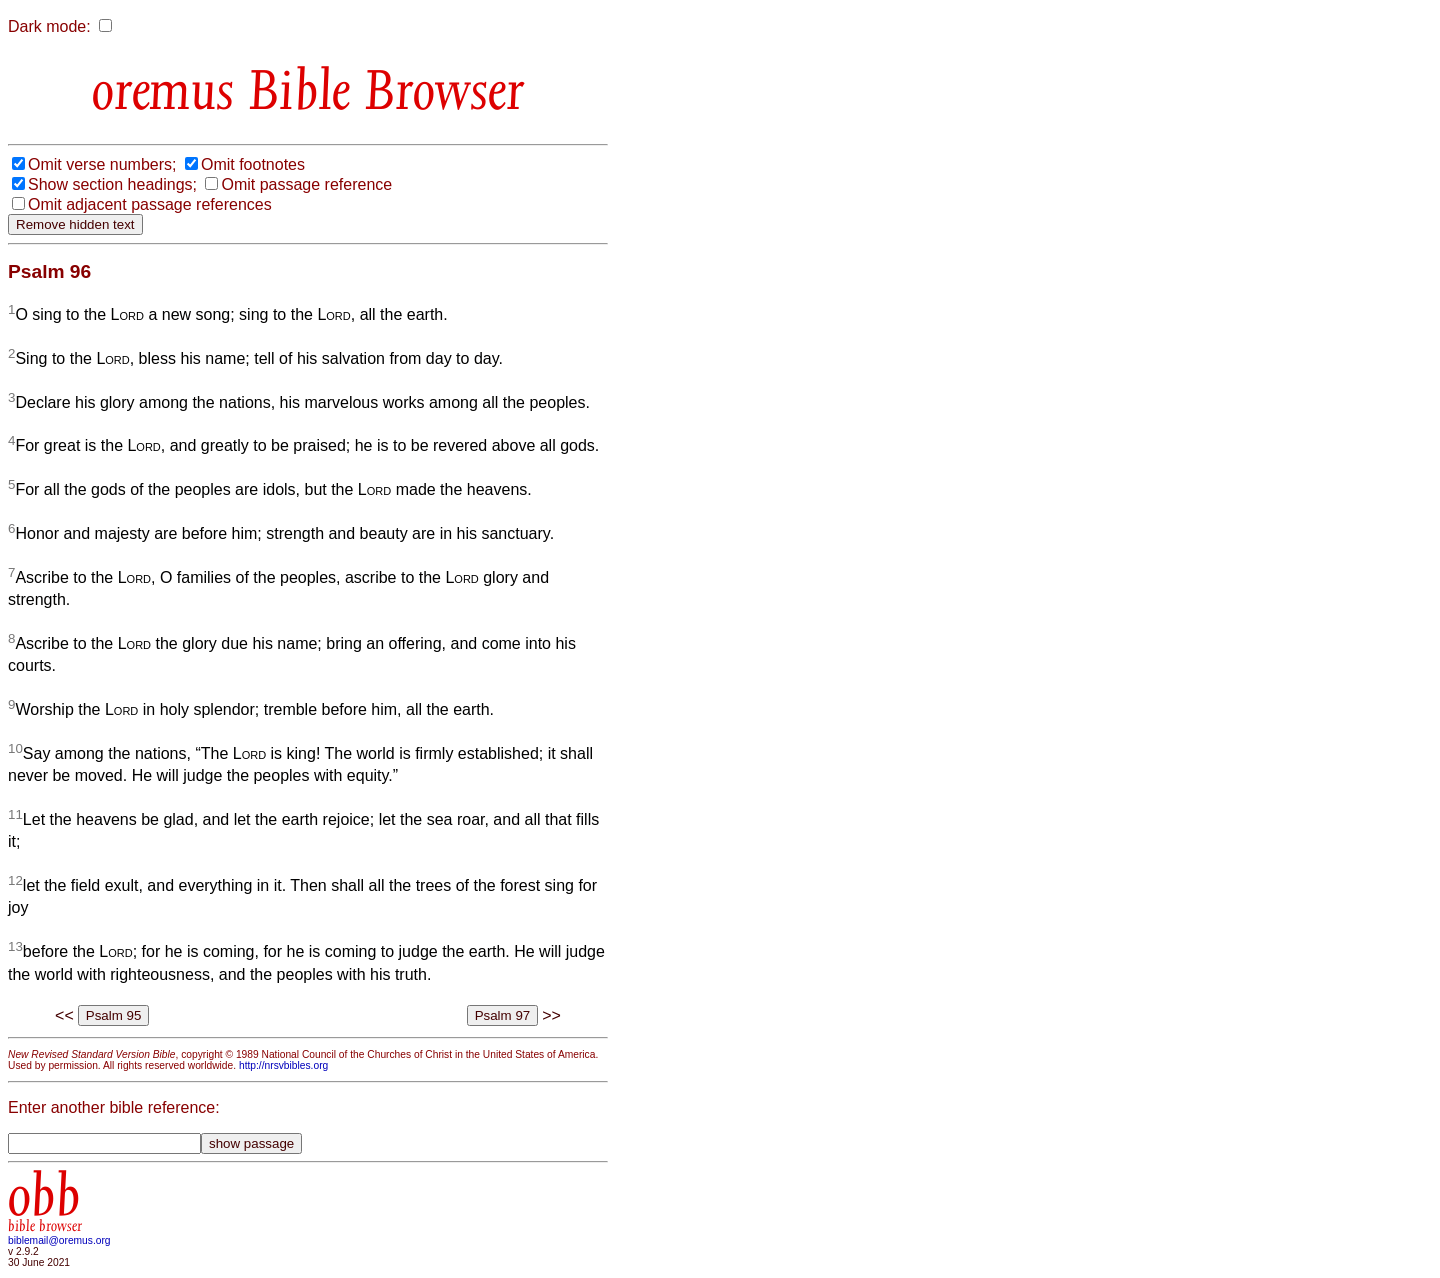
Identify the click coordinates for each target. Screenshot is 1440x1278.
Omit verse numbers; (102, 164)
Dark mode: (49, 26)
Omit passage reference (306, 184)
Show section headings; (112, 184)
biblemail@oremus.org (59, 1240)
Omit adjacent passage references (150, 204)
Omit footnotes (253, 164)
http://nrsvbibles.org (283, 1065)
